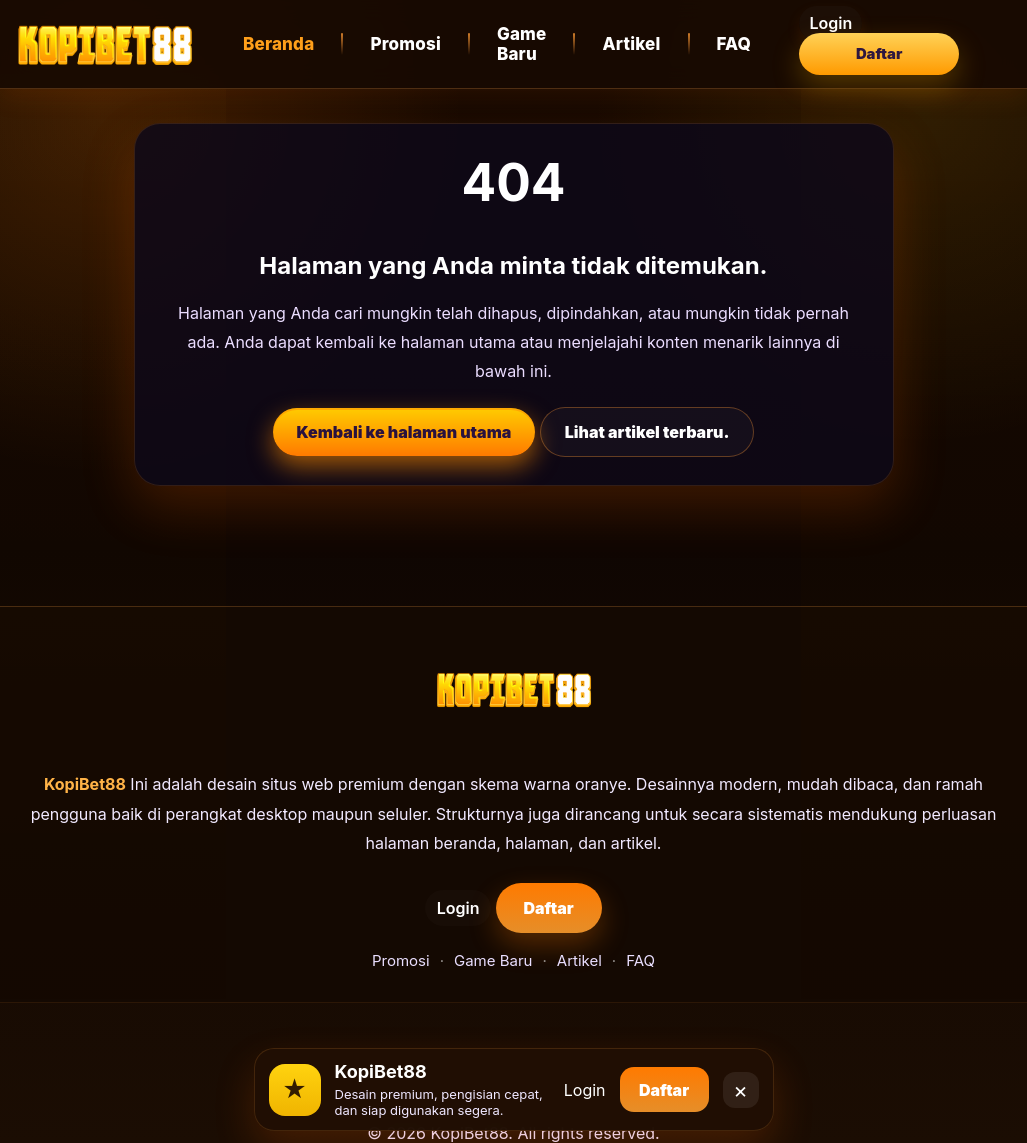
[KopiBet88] (105, 44)
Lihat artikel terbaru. (647, 432)
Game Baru (522, 44)
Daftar (932, 44)
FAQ (740, 44)
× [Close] (740, 1082)
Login (827, 44)
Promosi (405, 44)
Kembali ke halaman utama (404, 432)
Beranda (278, 44)
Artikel (638, 44)
